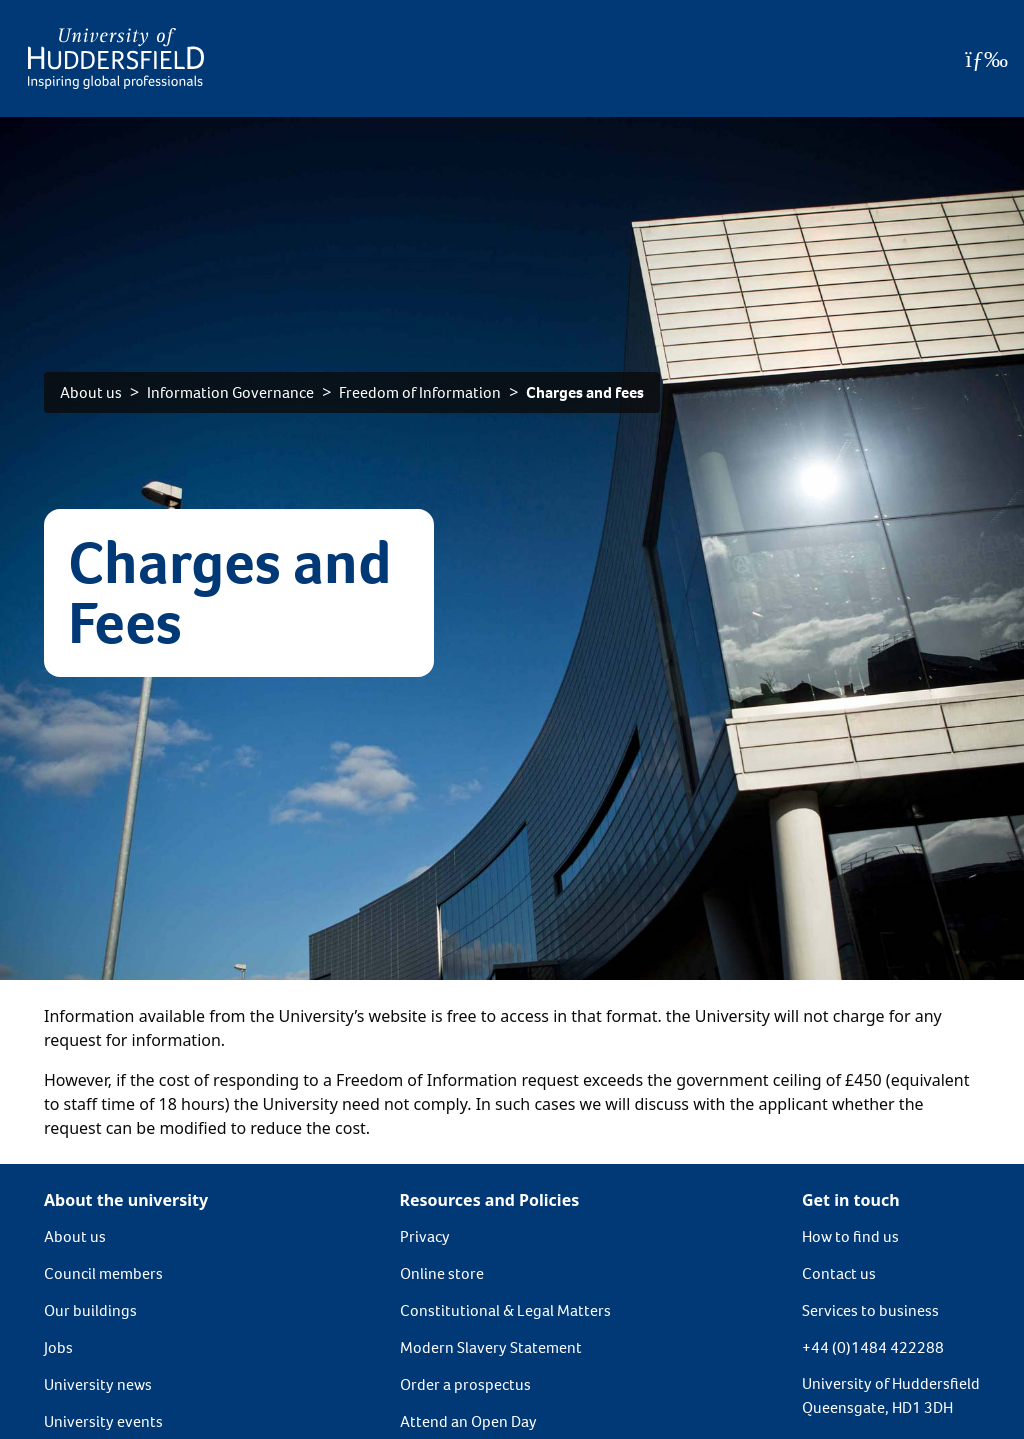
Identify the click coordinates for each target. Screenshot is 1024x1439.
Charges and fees (585, 392)
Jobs (58, 1347)
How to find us (850, 1236)
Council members (103, 1273)
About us (91, 392)
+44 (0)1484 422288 (873, 1347)
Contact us (839, 1273)
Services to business (870, 1310)
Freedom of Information (420, 392)
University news (98, 1384)
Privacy (425, 1236)
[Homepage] (116, 58)
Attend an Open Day (468, 1421)
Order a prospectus (465, 1384)
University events (103, 1421)
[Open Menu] (986, 59)
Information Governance (230, 392)
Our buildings (90, 1310)
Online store (442, 1273)
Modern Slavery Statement (491, 1347)
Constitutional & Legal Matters (505, 1310)
